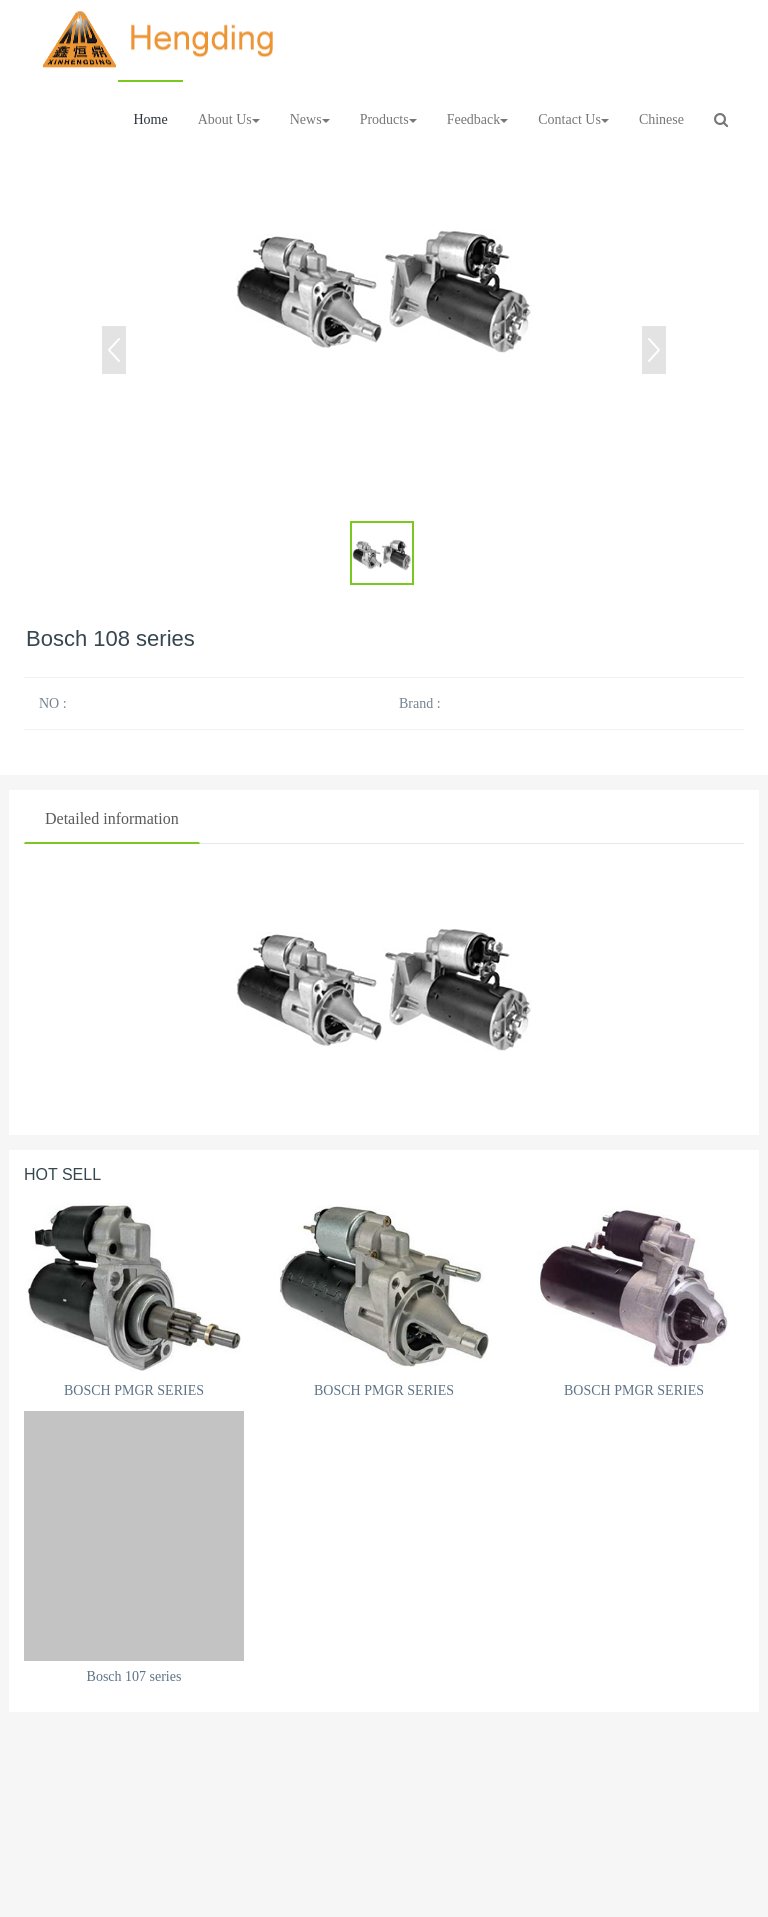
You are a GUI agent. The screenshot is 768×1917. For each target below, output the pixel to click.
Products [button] (388, 119)
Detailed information (112, 818)
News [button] (310, 119)
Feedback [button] (478, 119)
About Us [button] (229, 119)
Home (150, 119)
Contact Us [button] (573, 119)
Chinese (661, 119)
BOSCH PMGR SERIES (134, 1390)
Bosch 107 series (134, 1676)
